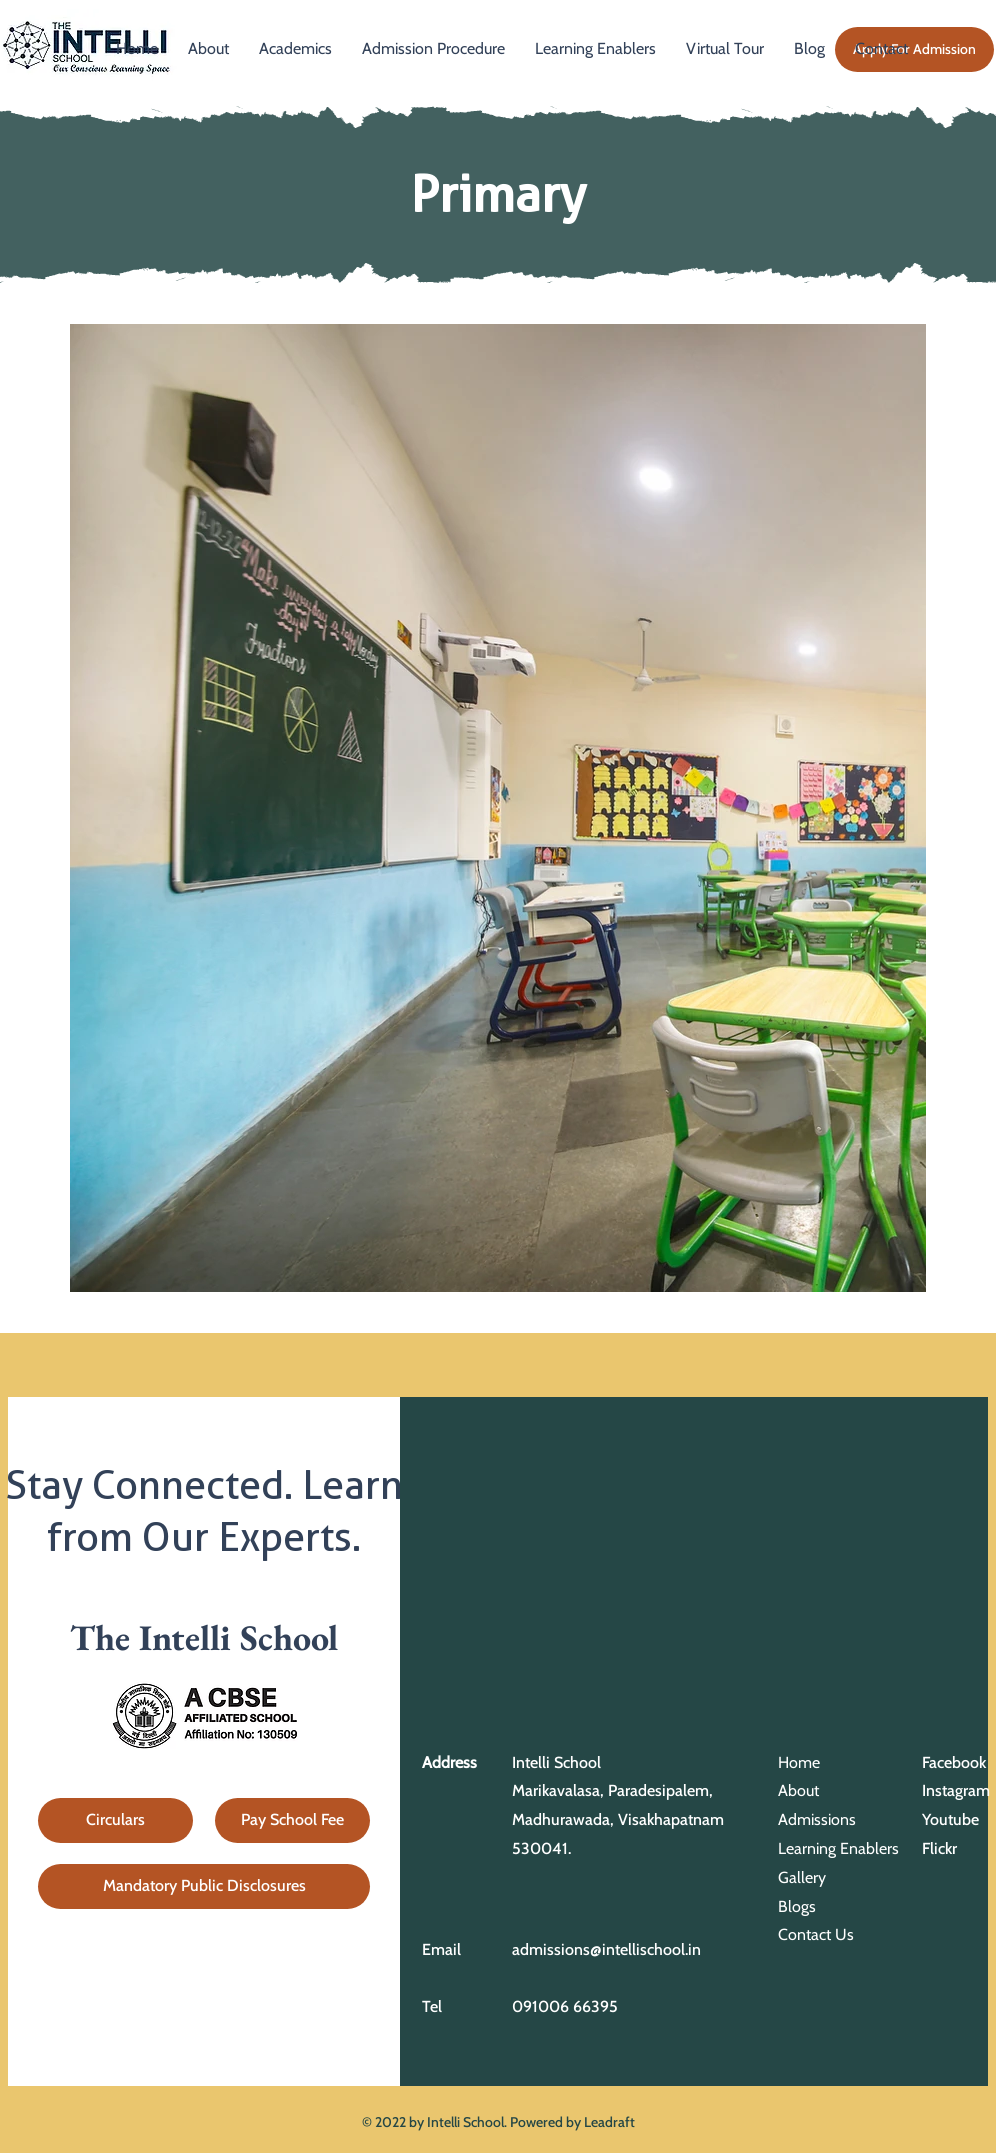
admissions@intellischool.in (606, 1949)
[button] (295, 49)
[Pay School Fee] (292, 1820)
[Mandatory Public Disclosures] (204, 1886)
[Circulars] (115, 1820)
